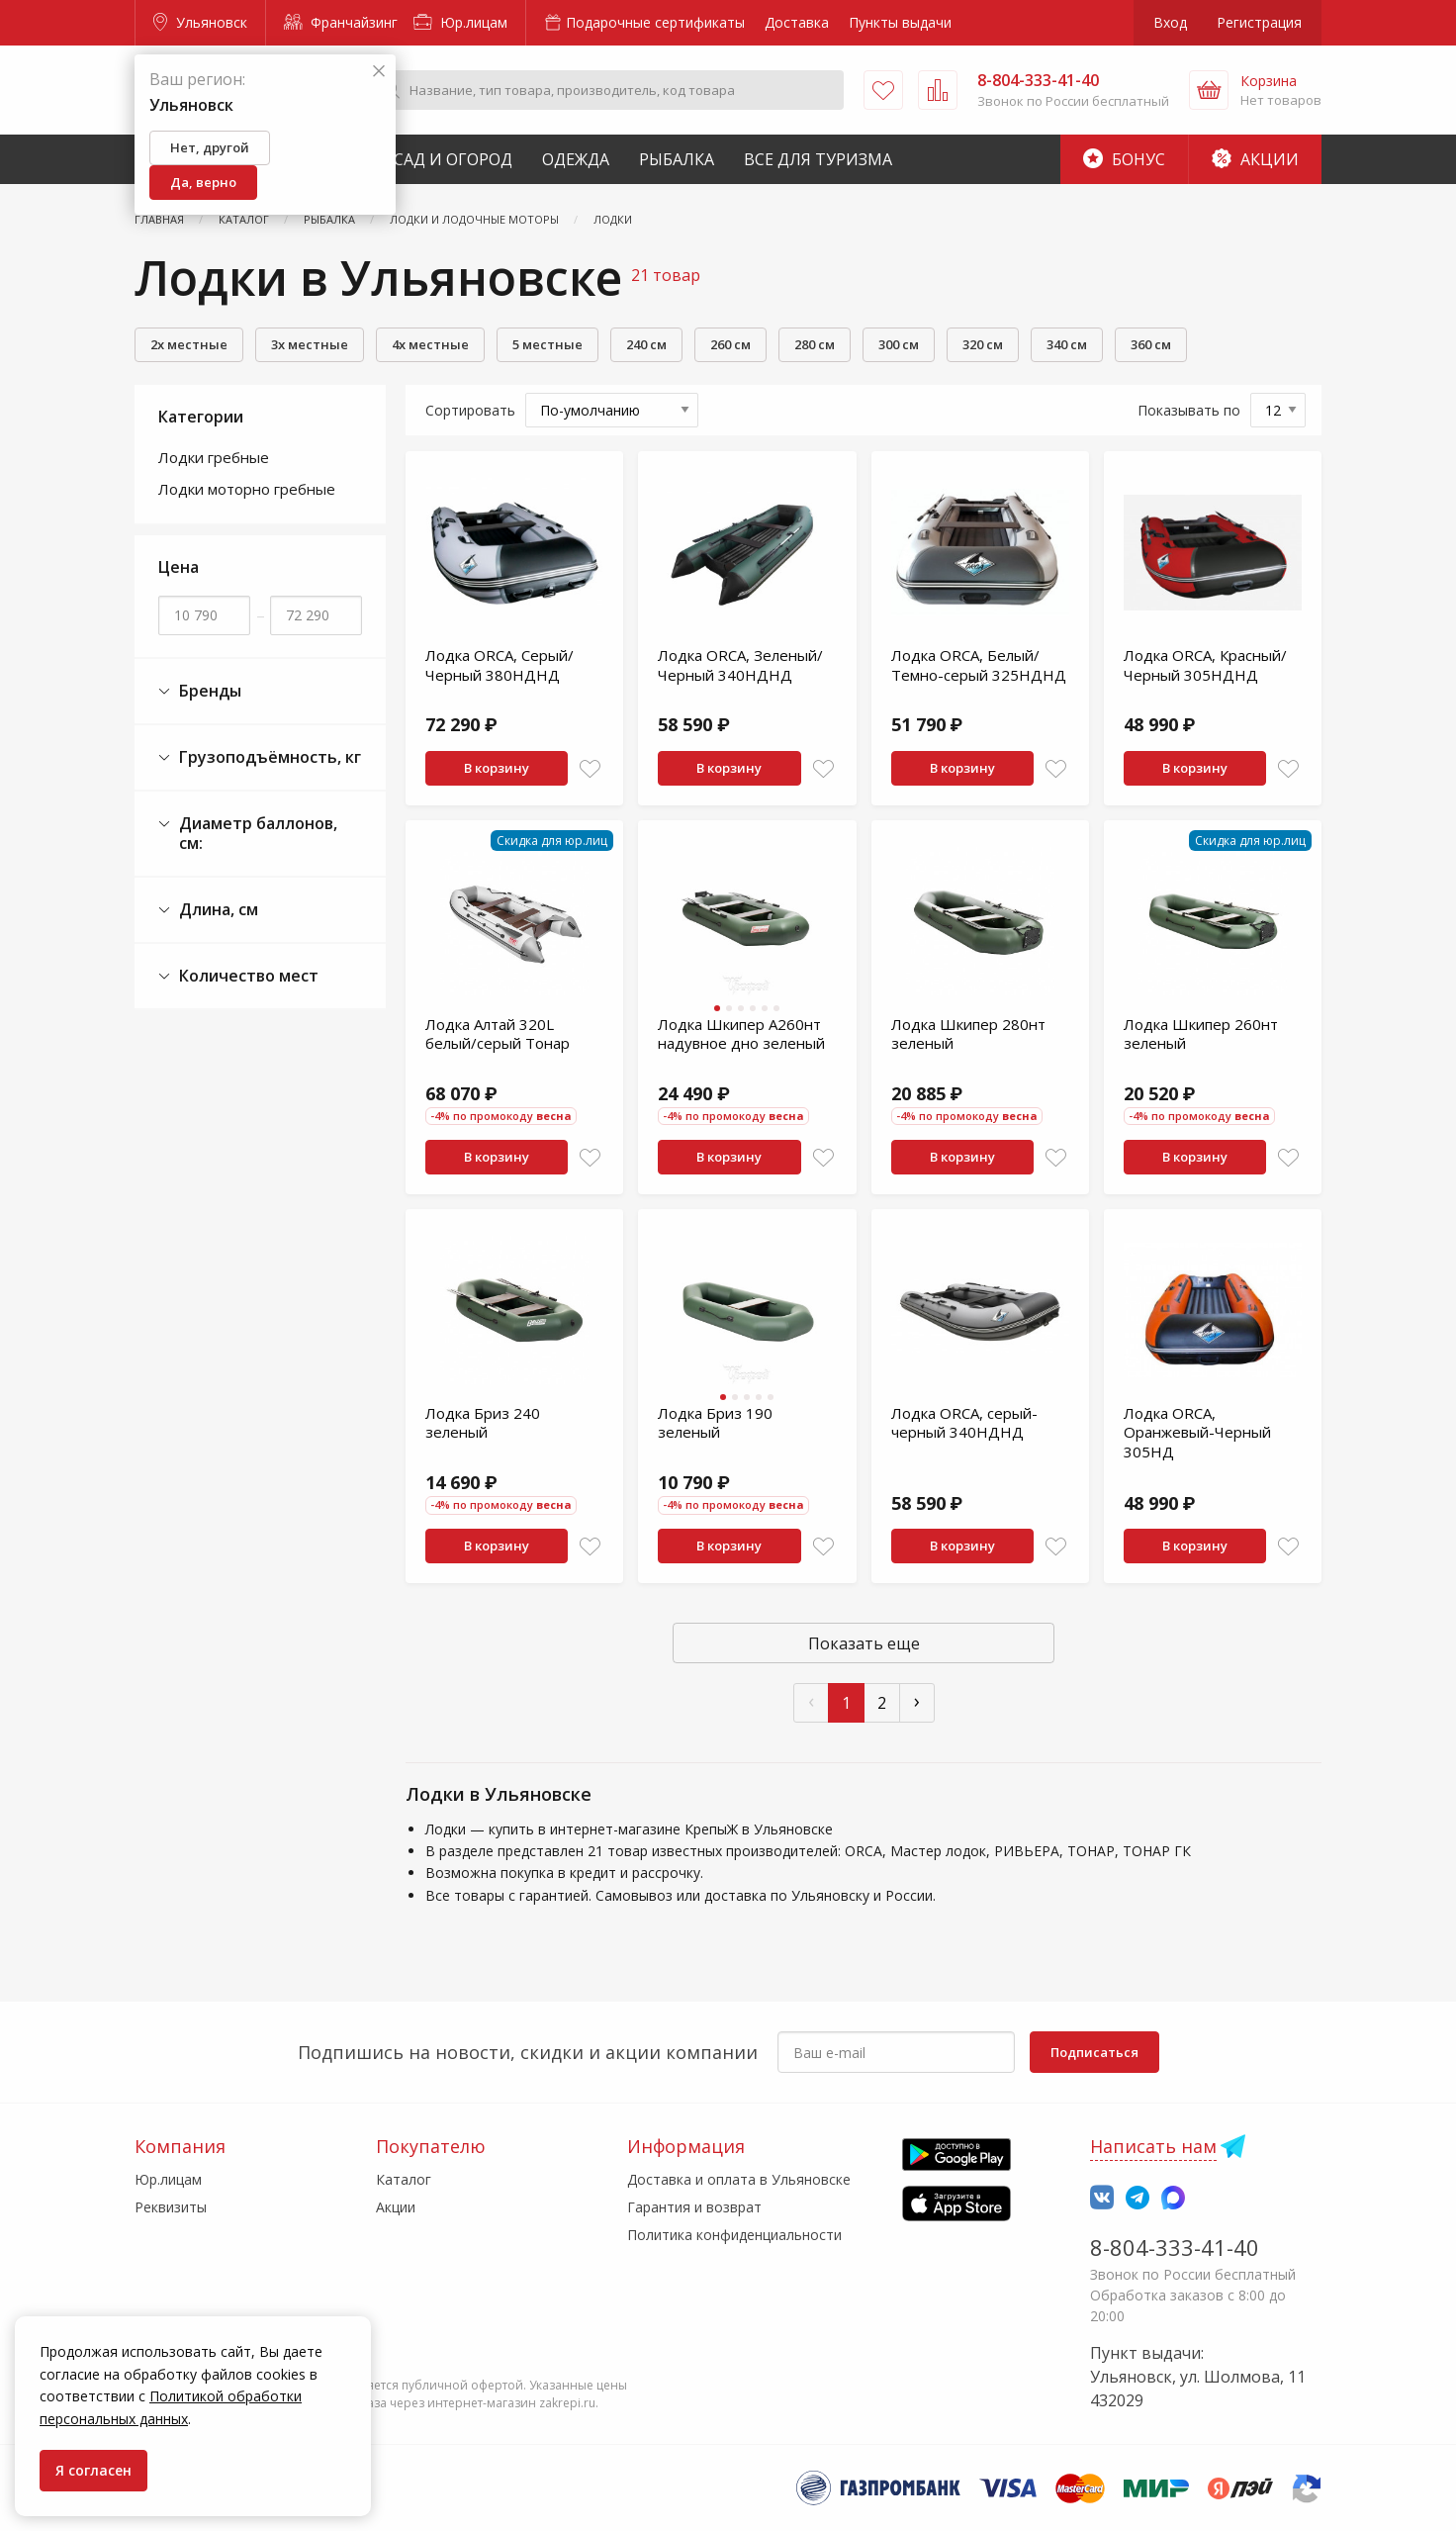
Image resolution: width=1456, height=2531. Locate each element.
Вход (1170, 22)
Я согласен (93, 2470)
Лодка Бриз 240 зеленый (482, 1423)
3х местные (309, 344)
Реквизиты (171, 2207)
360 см (1151, 344)
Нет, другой (209, 147)
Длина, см (208, 909)
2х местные (189, 344)
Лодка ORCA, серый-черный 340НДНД (964, 1423)
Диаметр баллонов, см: (247, 834)
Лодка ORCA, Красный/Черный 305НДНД (1205, 665)
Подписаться (1094, 2052)
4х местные (430, 344)
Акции (1255, 159)
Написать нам (1153, 2146)
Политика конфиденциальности (734, 2234)
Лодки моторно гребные (246, 489)
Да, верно (203, 182)
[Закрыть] (379, 71)
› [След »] (917, 1700)
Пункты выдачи (900, 22)
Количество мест (238, 976)
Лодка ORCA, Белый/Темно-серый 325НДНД (978, 665)
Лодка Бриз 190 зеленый (715, 1423)
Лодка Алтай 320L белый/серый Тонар (497, 1034)
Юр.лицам (460, 22)
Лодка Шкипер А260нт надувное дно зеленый (741, 1034)
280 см (814, 344)
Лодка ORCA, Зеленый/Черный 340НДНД (740, 665)
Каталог (403, 2179)
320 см (982, 344)
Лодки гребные (213, 457)
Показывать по (1189, 410)
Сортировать (470, 410)
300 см (898, 344)
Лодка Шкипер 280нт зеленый (968, 1034)
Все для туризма (818, 159)
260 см (730, 344)
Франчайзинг (341, 22)
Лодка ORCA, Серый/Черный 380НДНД (499, 665)
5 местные (547, 344)
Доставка (797, 22)
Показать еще (864, 1643)
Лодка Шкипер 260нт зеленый (1201, 1034)
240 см (646, 344)
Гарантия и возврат (694, 2207)
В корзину (496, 768)
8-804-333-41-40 (1174, 2247)
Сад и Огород (453, 159)
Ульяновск (200, 22)
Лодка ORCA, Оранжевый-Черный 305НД (1197, 1432)
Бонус (1124, 159)
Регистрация (1259, 22)
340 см (1066, 344)
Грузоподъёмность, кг (259, 757)
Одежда (575, 159)
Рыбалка (676, 159)
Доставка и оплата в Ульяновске (739, 2179)
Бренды (199, 691)
